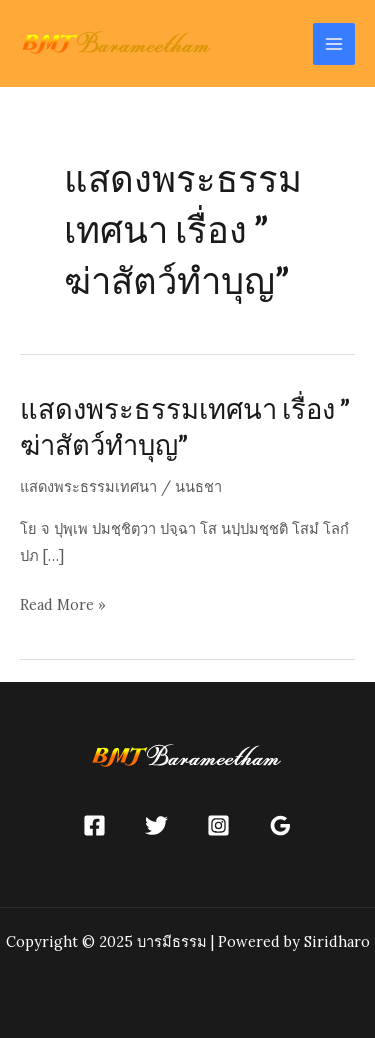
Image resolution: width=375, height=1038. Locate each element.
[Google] (280, 825)
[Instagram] (218, 825)
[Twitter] (156, 825)
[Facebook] (94, 825)
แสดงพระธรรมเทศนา (88, 486)
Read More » (63, 604)
